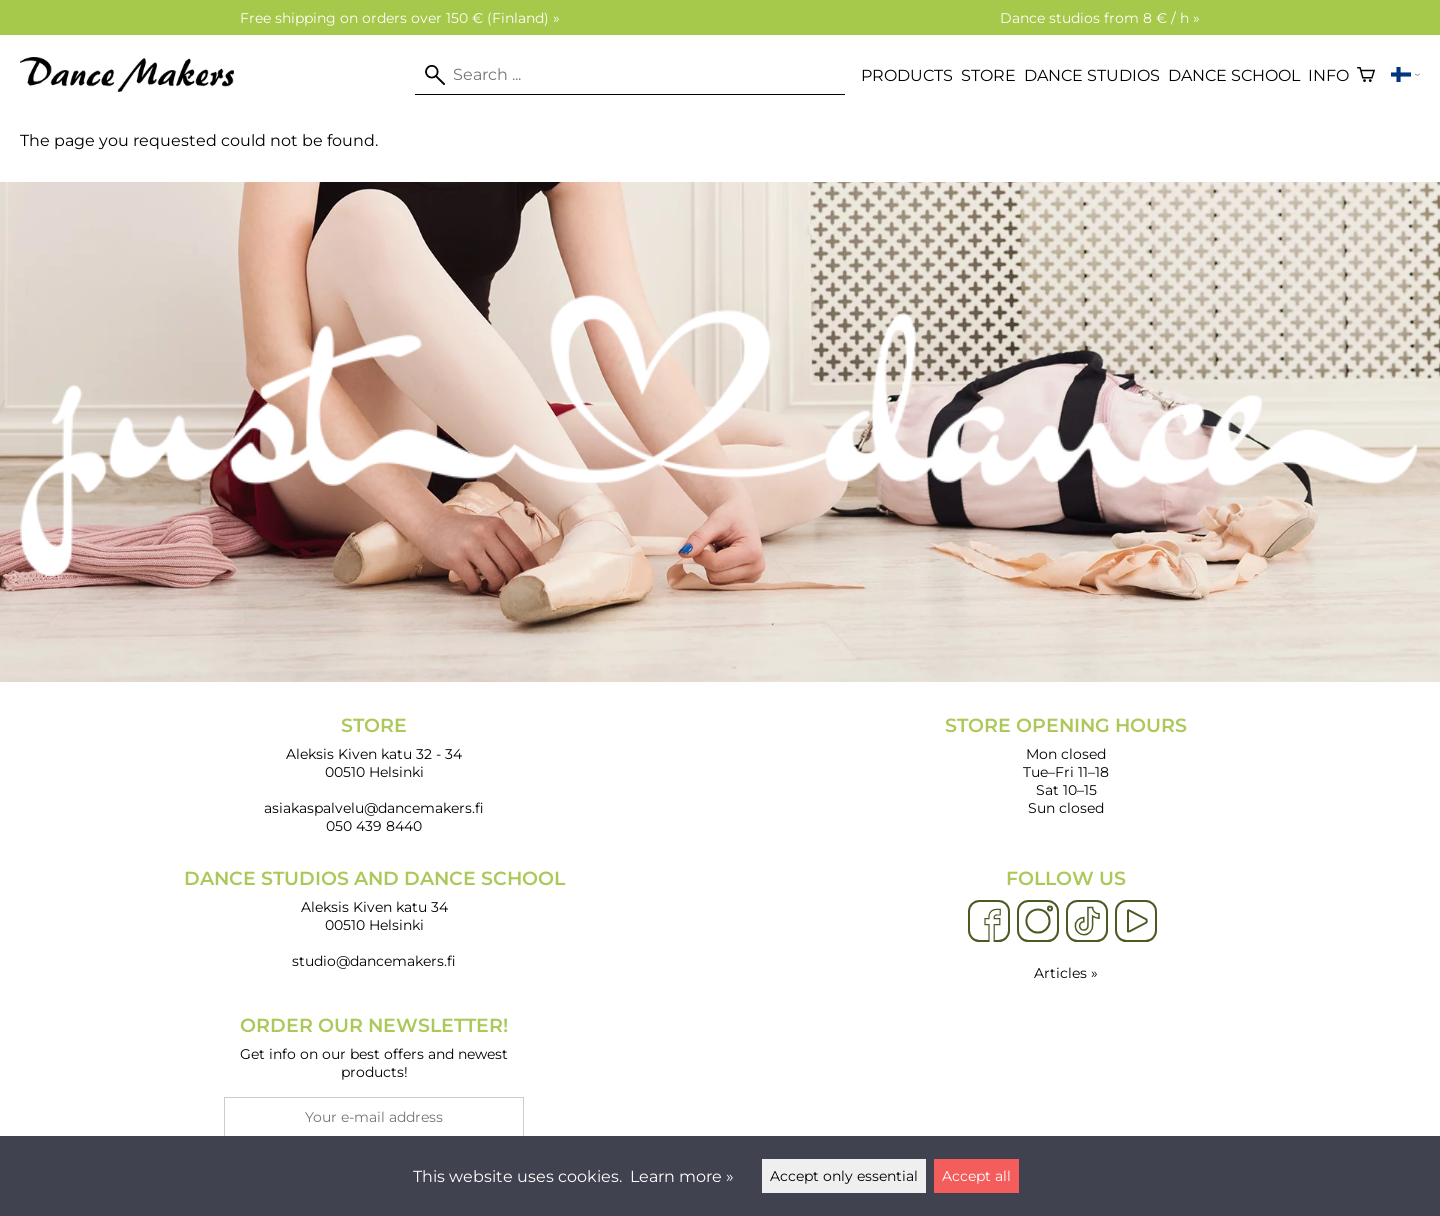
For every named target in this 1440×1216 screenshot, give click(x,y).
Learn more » (682, 1176)
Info (1328, 75)
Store (988, 75)
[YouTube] (1136, 922)
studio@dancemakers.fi (374, 961)
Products (907, 75)
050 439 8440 (374, 826)
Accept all (976, 1176)
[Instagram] (1038, 922)
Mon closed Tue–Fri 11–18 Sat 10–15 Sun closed (1066, 765)
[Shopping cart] (1366, 75)
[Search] (630, 75)
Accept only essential (844, 1176)
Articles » (1066, 973)
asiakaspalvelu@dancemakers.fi (374, 808)
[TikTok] (1087, 922)
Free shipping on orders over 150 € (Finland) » (400, 18)
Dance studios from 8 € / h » (1100, 18)
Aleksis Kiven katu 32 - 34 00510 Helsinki (374, 747)
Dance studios (1092, 75)
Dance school (1234, 75)
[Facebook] (989, 922)
